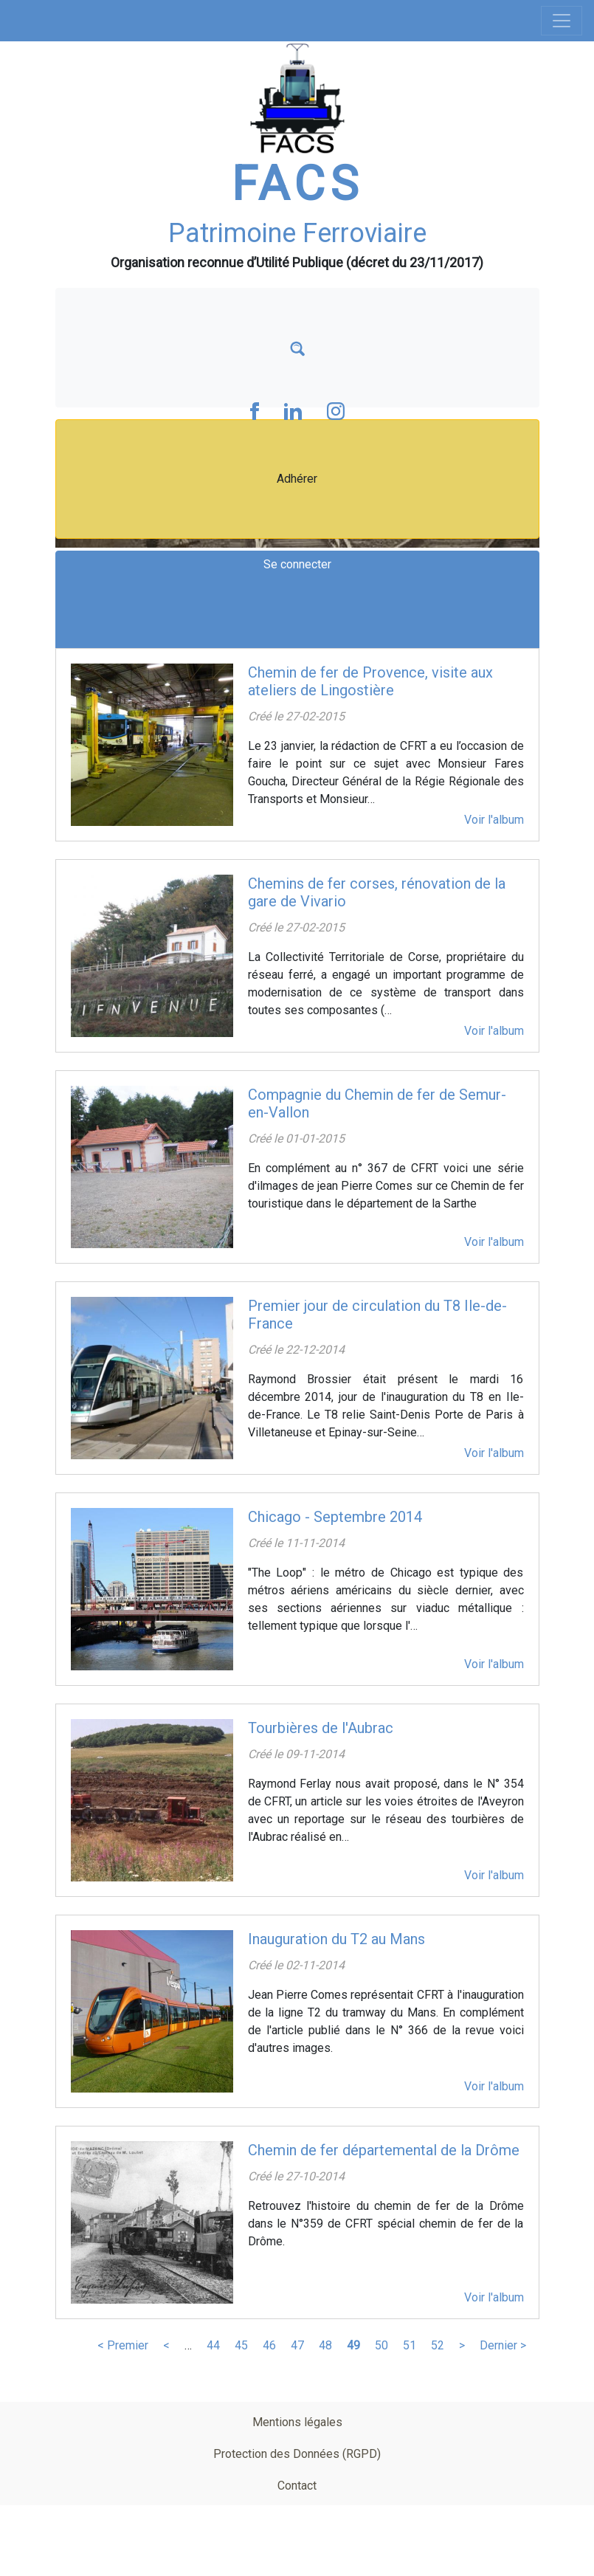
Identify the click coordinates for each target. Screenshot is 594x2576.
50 (381, 2345)
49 (353, 2345)
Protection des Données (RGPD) (297, 2454)
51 (409, 2345)
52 (437, 2345)
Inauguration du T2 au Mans (336, 1939)
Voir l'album (494, 820)
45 (241, 2345)
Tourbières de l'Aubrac (320, 1728)
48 (325, 2345)
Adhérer (297, 479)
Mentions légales (297, 2422)
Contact (297, 2486)
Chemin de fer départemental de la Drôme (383, 2150)
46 (269, 2345)
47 (297, 2345)
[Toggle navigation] (561, 20)
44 (213, 2345)
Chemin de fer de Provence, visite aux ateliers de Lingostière (370, 681)
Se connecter (297, 564)
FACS (297, 184)
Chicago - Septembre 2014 (335, 1517)
